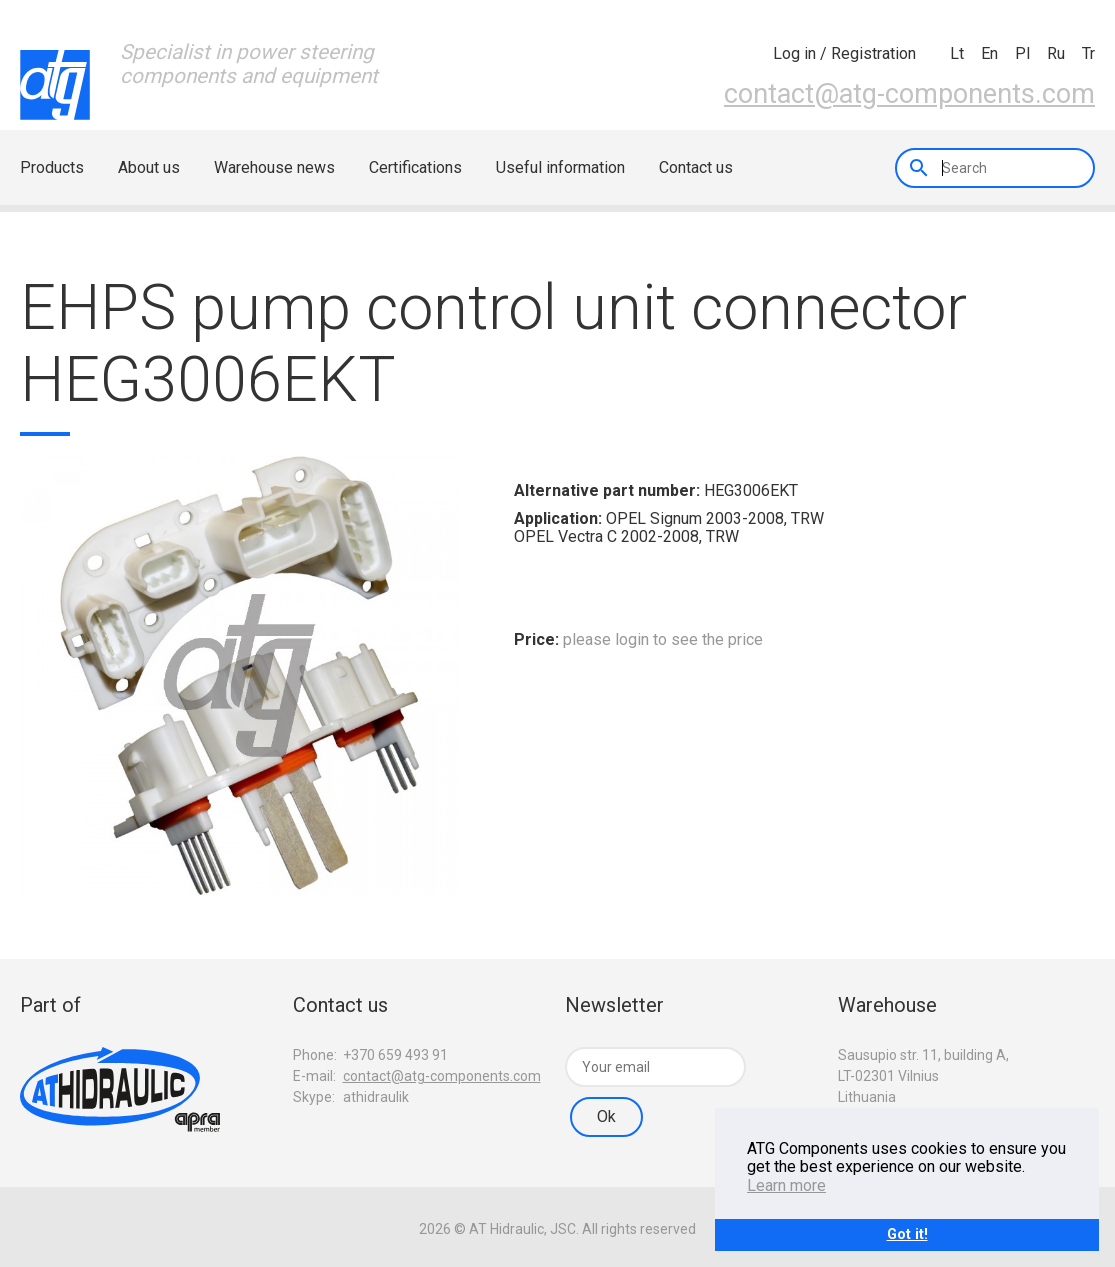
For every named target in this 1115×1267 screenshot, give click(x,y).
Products (52, 167)
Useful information (560, 167)
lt (957, 53)
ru (1056, 53)
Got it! (907, 1234)
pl (1022, 53)
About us (149, 167)
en (989, 53)
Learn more (786, 1185)
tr (1088, 53)
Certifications (415, 167)
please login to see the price (663, 639)
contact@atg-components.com (909, 94)
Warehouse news (274, 167)
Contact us (696, 167)
